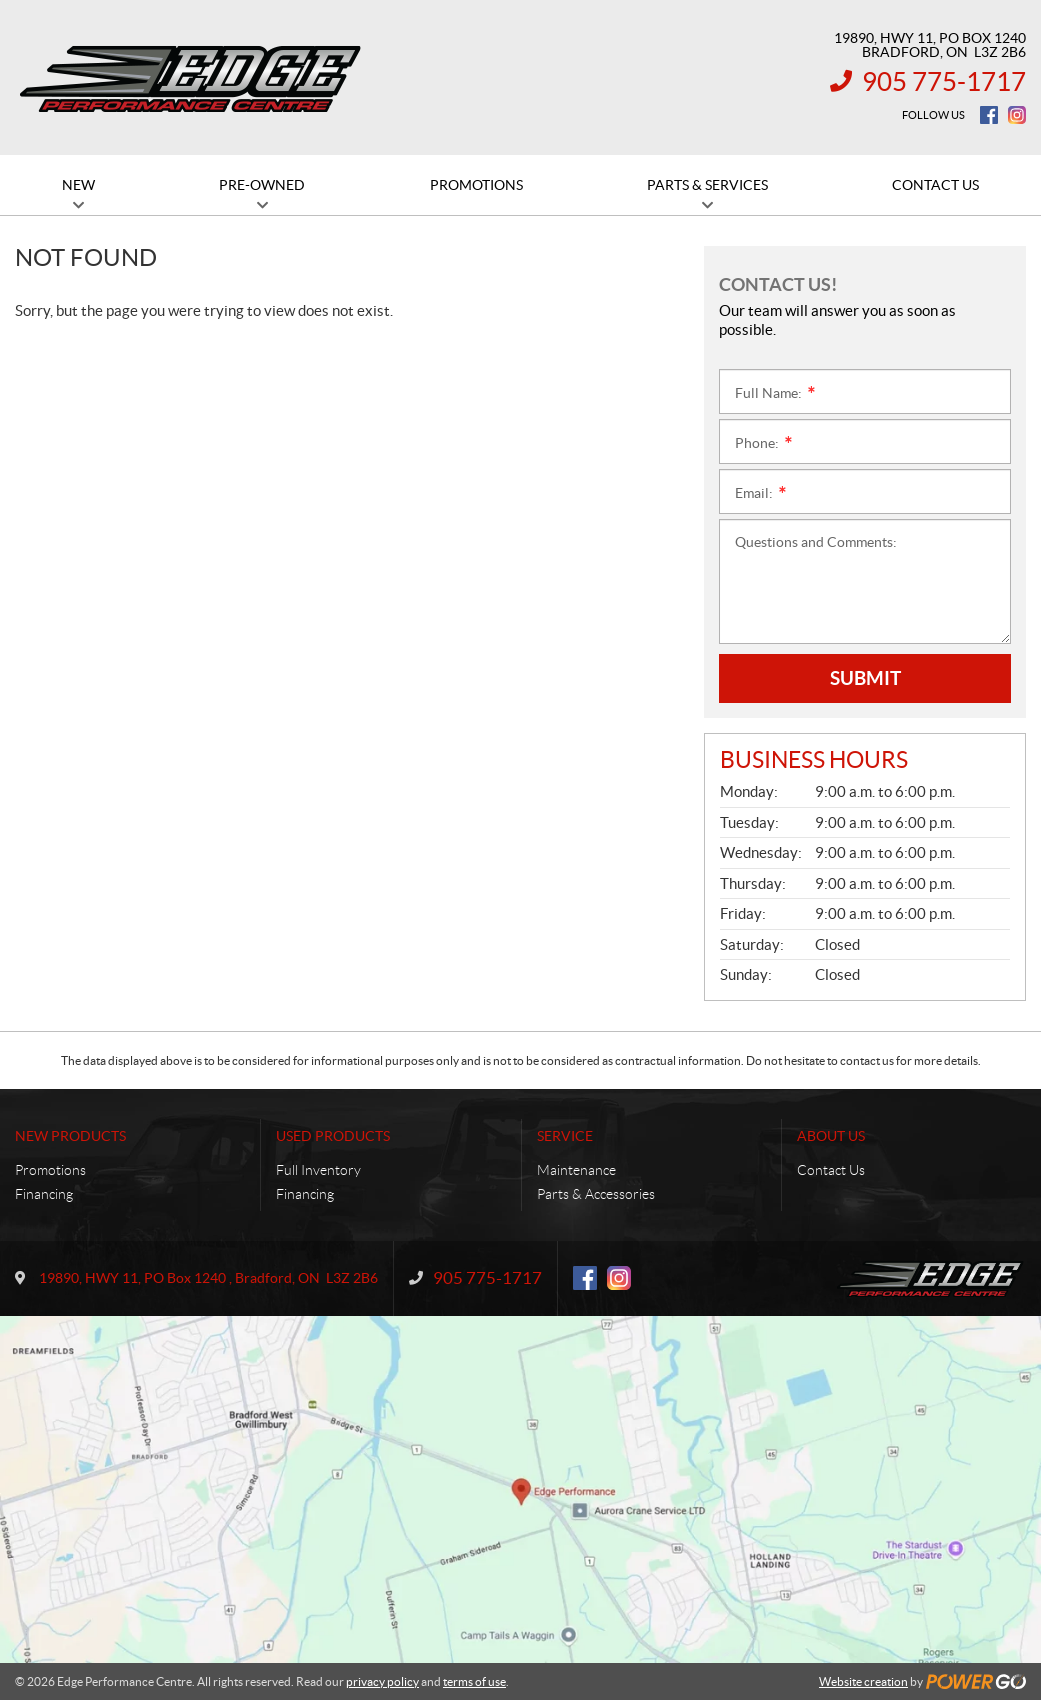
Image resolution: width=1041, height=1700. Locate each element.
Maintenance (576, 1170)
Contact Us (831, 1170)
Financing (44, 1194)
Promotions (50, 1170)
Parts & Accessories (596, 1194)
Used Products (333, 1136)
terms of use (474, 1681)
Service (565, 1136)
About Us (831, 1136)
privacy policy (382, 1681)
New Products (70, 1136)
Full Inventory (318, 1170)
